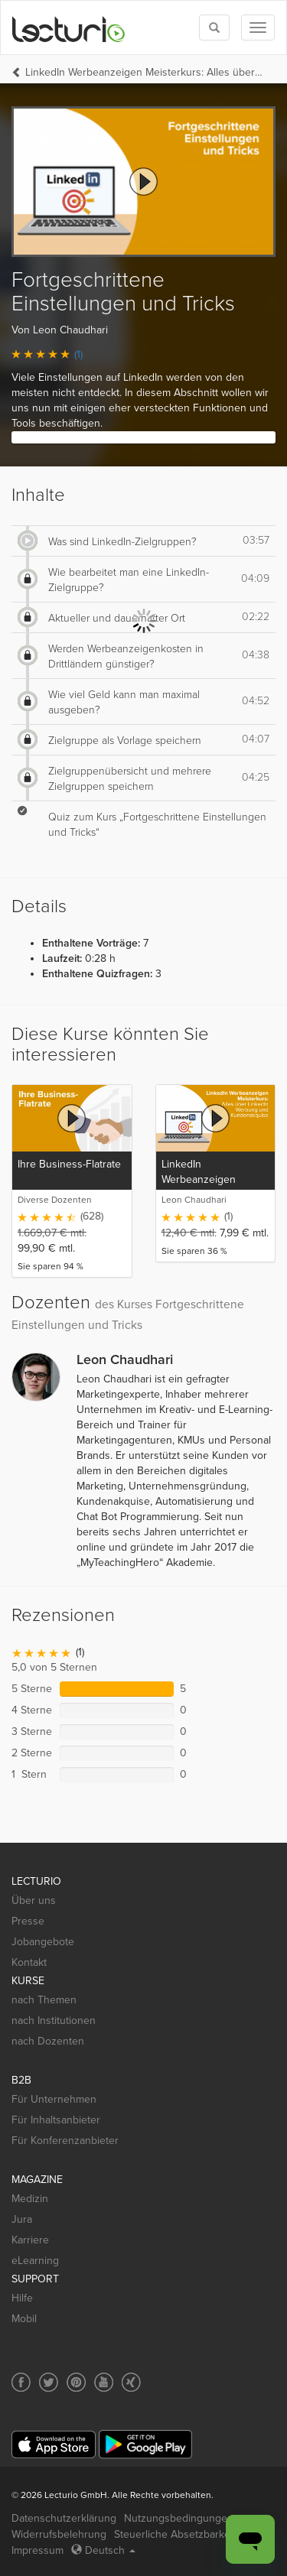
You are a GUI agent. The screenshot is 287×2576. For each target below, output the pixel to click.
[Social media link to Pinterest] (76, 2382)
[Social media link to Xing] (131, 2382)
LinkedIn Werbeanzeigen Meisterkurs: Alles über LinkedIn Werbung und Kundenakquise (144, 72)
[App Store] (53, 2445)
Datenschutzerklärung (63, 2518)
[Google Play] (145, 2444)
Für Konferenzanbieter (65, 2140)
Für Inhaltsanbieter (55, 2119)
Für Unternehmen (53, 2099)
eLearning (35, 2260)
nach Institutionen (53, 2020)
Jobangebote (42, 1941)
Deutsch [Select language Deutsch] (103, 2550)
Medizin (29, 2198)
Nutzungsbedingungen (178, 2518)
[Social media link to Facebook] (21, 2382)
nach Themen (44, 1999)
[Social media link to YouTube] (103, 2382)
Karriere (30, 2239)
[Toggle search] (214, 28)
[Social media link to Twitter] (48, 2382)
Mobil (24, 2318)
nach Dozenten (47, 2041)
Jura (21, 2219)
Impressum (37, 2550)
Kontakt (29, 1962)
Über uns (33, 1900)
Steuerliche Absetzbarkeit (175, 2534)
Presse (27, 1921)
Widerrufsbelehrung (58, 2534)
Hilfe (22, 2298)
